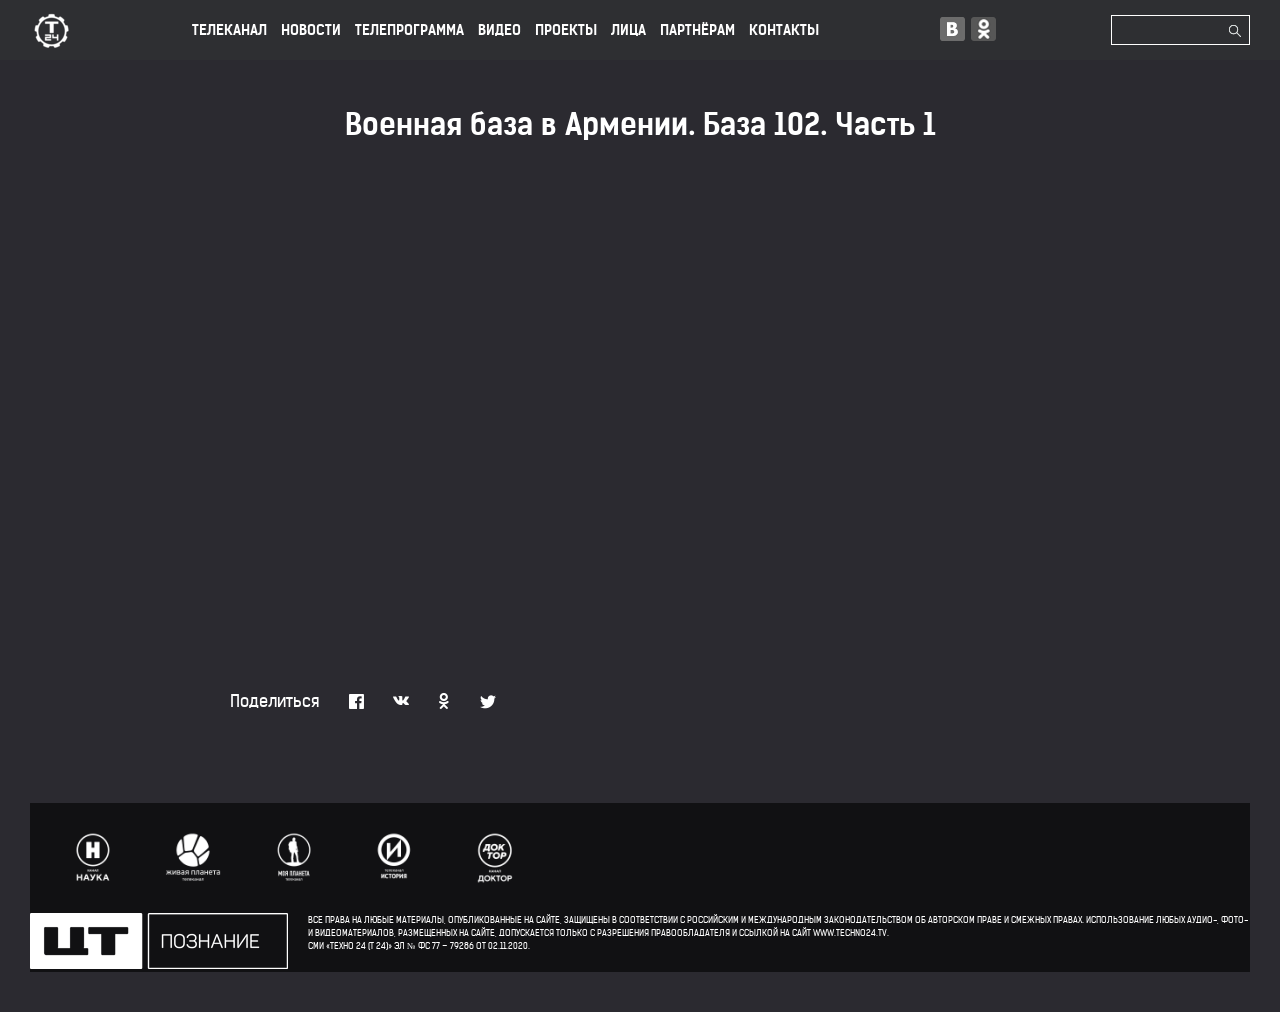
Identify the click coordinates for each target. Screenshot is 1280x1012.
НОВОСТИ (311, 30)
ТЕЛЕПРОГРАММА (409, 30)
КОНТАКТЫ (784, 30)
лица (628, 30)
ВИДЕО (499, 30)
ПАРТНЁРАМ (697, 30)
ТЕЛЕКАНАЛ (229, 30)
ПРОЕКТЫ (566, 30)
